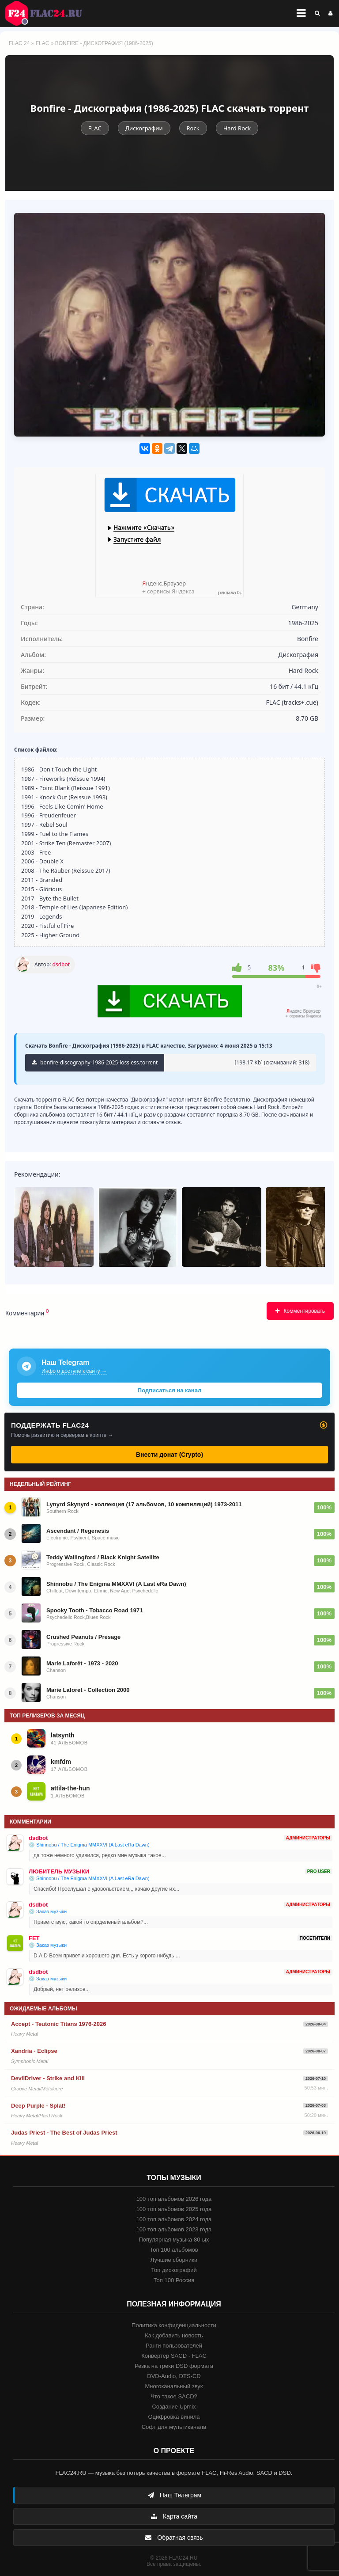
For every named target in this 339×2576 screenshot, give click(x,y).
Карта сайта (174, 2516)
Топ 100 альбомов (174, 2249)
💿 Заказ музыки (48, 1911)
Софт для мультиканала (174, 2427)
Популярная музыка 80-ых (174, 2239)
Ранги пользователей (174, 2345)
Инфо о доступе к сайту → (74, 1371)
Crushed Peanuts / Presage (83, 1637)
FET (34, 1938)
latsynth (63, 1735)
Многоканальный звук (174, 2386)
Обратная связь (174, 2537)
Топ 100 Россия (174, 2280)
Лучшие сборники (174, 2260)
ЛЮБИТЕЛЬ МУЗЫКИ (59, 1871)
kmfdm (61, 1761)
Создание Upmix (174, 2406)
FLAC (42, 43)
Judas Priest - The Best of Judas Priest (64, 2132)
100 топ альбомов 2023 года (174, 2229)
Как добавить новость (174, 2335)
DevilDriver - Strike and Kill (48, 2078)
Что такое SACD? (174, 2396)
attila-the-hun (70, 1788)
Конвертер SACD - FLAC (174, 2355)
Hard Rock (237, 128)
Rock (193, 128)
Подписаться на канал (169, 1390)
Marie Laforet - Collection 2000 (88, 1690)
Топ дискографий (174, 2270)
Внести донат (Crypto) (169, 1454)
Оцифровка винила (174, 2416)
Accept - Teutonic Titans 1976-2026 (58, 2024)
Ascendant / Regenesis (77, 1530)
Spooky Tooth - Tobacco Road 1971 (94, 1610)
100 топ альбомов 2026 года (174, 2199)
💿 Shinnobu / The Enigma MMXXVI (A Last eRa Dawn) (89, 1844)
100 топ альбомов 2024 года (174, 2219)
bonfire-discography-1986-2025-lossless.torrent (95, 1062)
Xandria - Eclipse (34, 2051)
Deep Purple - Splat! (38, 2105)
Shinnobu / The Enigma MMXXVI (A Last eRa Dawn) (116, 1584)
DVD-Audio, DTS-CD (173, 2376)
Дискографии (144, 128)
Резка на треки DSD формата (174, 2366)
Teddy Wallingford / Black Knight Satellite (102, 1557)
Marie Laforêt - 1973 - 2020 (82, 1663)
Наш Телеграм (174, 2495)
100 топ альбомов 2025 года (174, 2209)
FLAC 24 (48, 13)
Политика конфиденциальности (174, 2325)
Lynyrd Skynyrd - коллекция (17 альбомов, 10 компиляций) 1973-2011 (143, 1504)
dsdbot (61, 964)
